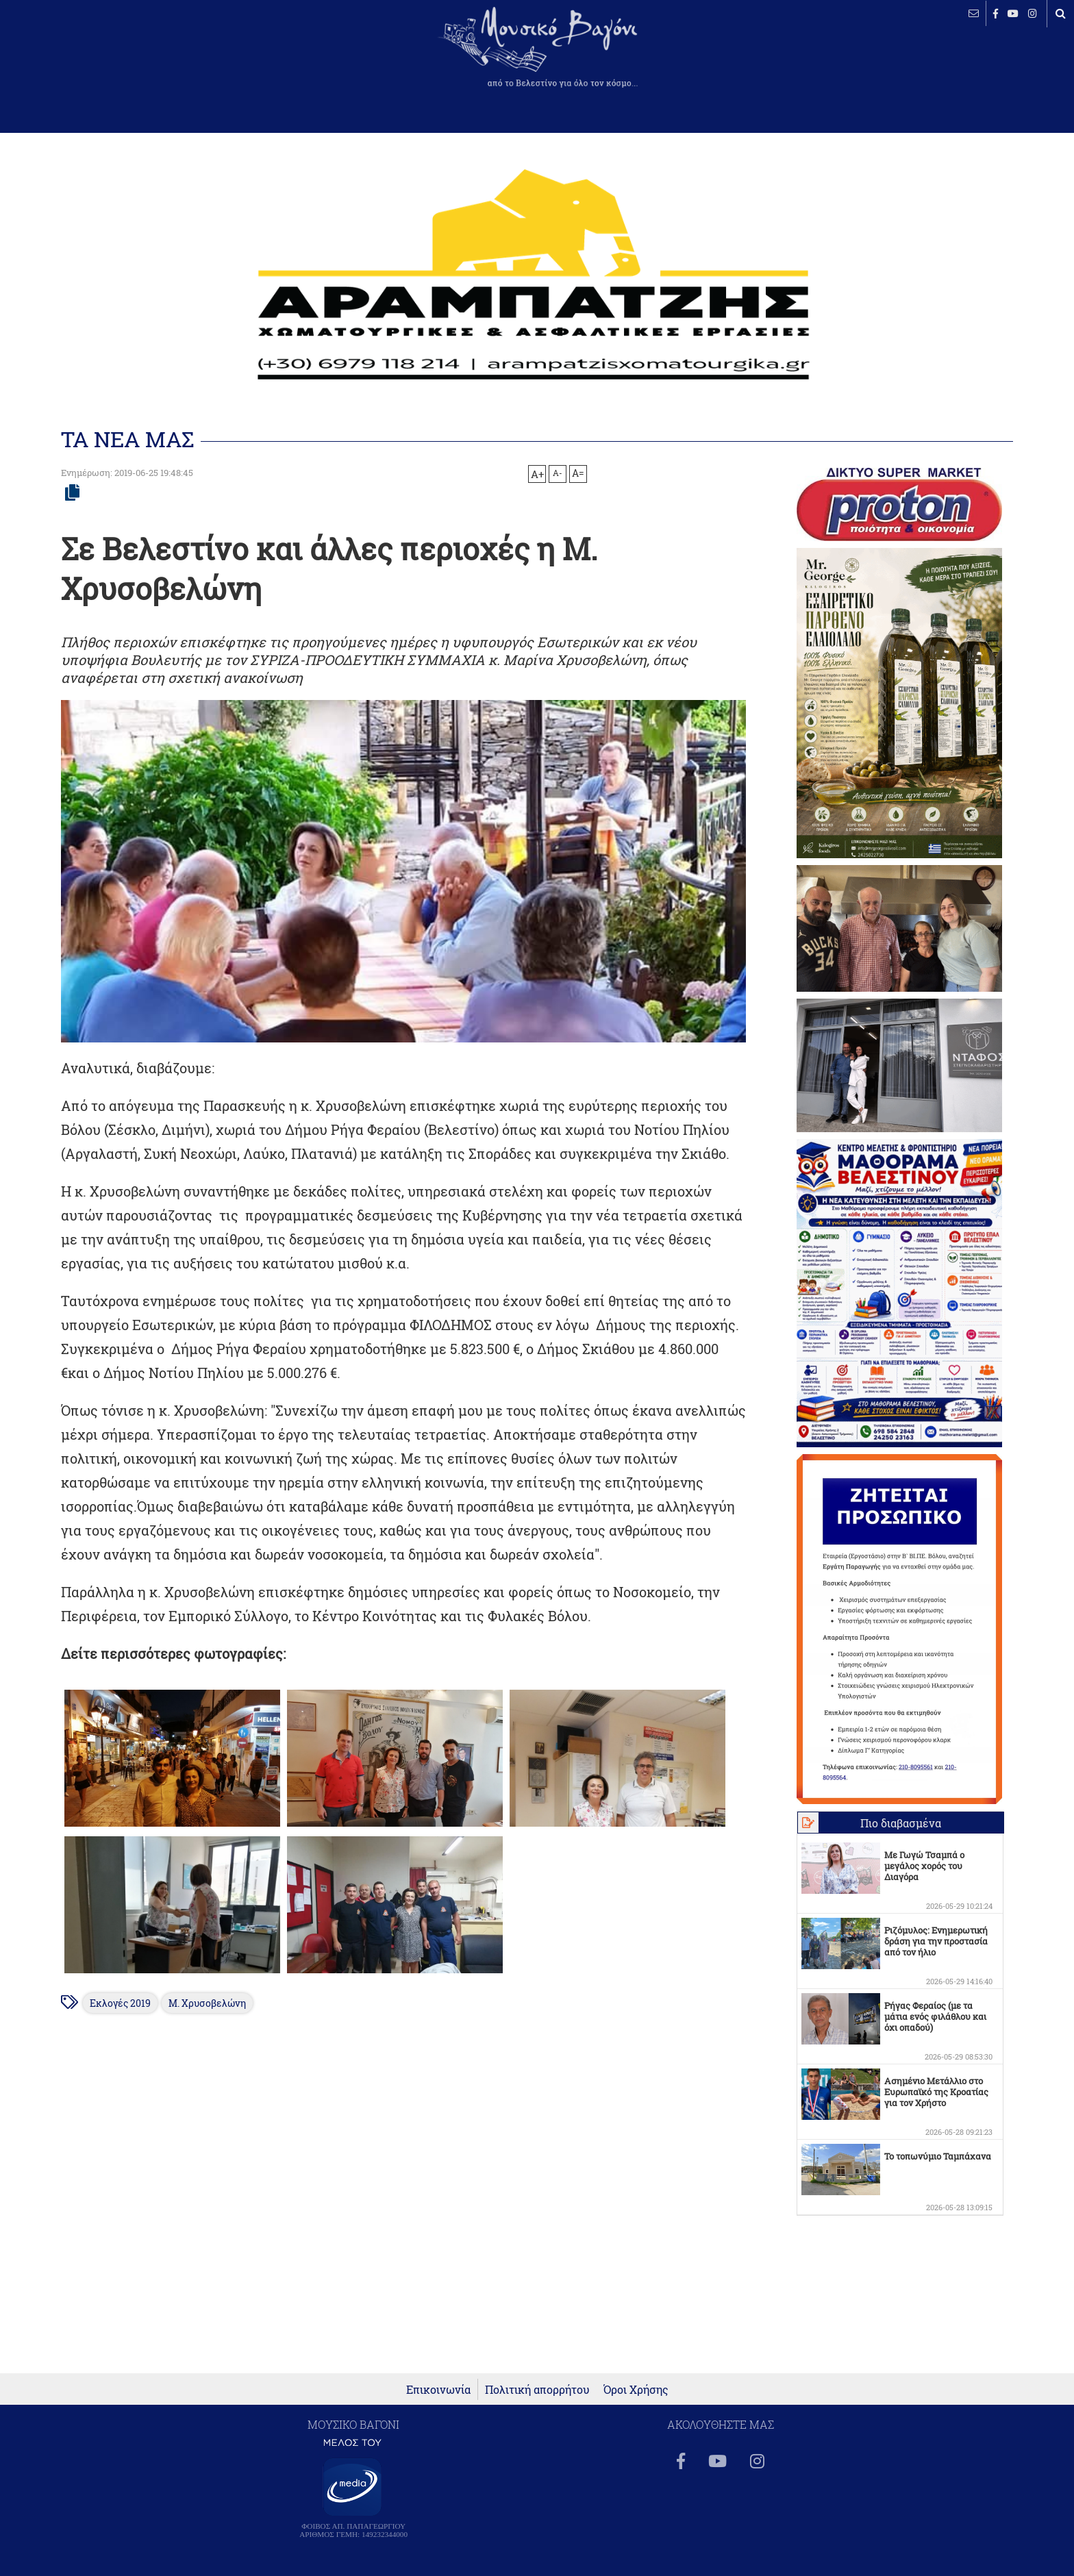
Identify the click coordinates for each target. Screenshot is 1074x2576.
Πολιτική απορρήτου (537, 2397)
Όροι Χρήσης (636, 2397)
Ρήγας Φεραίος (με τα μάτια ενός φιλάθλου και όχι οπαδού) (935, 2016)
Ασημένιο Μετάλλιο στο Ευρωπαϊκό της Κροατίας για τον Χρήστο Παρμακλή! (936, 2097)
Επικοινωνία (438, 2397)
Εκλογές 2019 (120, 2003)
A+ (537, 474)
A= (578, 473)
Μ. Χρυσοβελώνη (207, 2003)
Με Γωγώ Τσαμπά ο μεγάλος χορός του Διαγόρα (924, 1865)
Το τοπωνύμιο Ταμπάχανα (937, 2156)
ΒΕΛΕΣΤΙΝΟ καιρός (84, 58)
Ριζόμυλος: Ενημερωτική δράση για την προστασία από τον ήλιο (936, 1941)
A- (557, 472)
